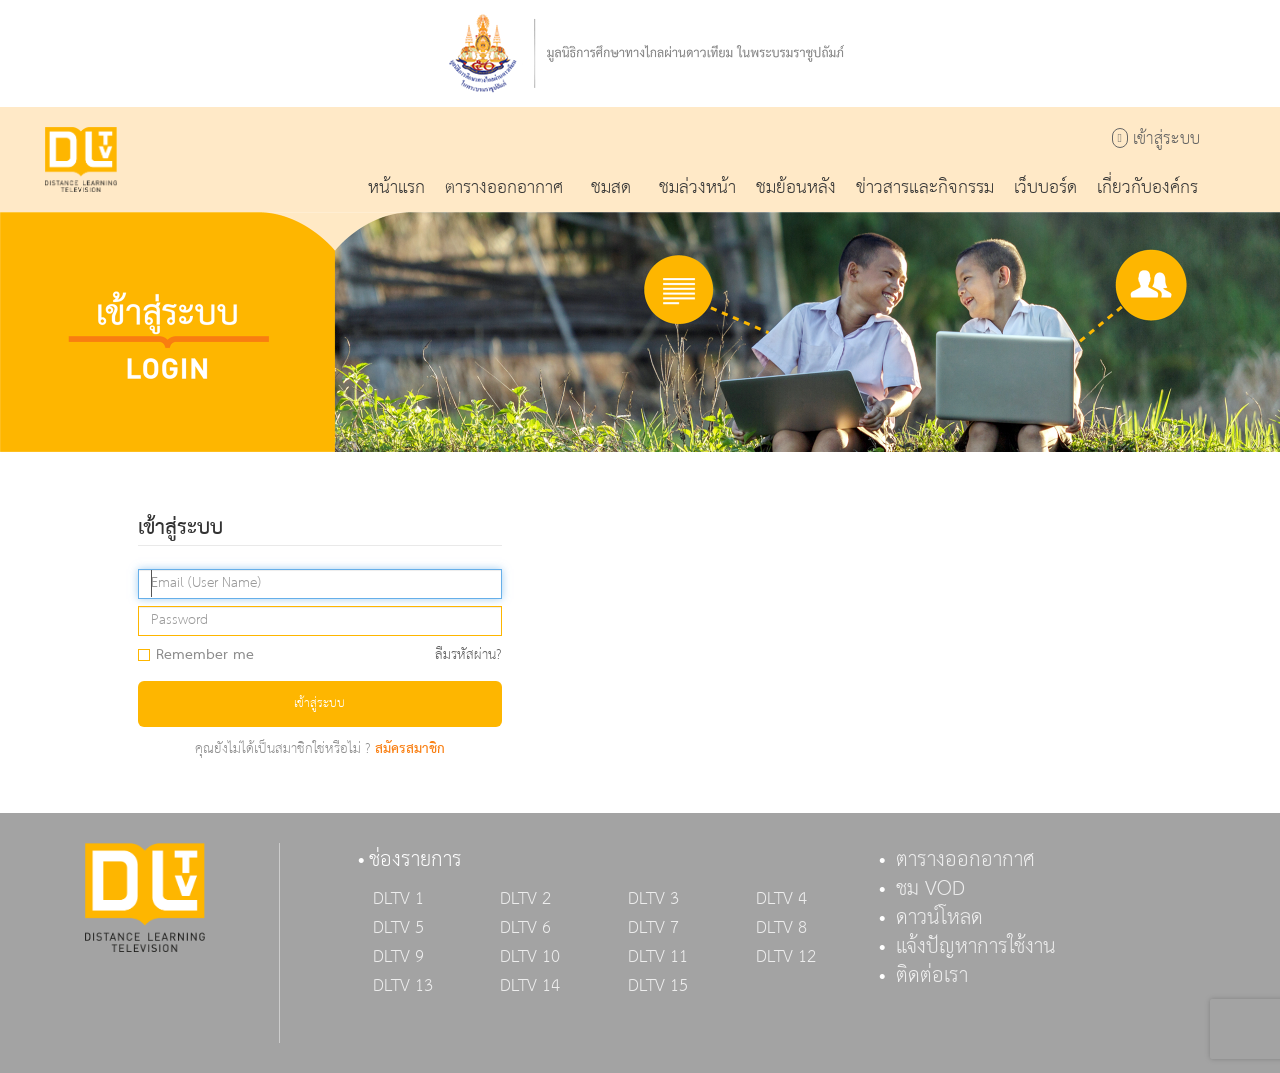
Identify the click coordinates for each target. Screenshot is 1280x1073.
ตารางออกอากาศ (965, 860)
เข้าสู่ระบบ (1156, 139)
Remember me (202, 656)
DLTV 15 (658, 986)
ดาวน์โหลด (939, 918)
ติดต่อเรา (932, 976)
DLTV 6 (525, 928)
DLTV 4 (781, 899)
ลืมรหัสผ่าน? (468, 655)
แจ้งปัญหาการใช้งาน (976, 947)
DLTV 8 (781, 928)
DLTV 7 (653, 928)
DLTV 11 (658, 957)
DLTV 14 (530, 986)
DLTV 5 (398, 928)
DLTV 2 (525, 899)
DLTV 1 (398, 899)
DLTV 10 (530, 957)
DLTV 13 (403, 986)
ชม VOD (930, 889)
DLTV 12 (786, 957)
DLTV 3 (653, 899)
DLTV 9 (398, 957)
